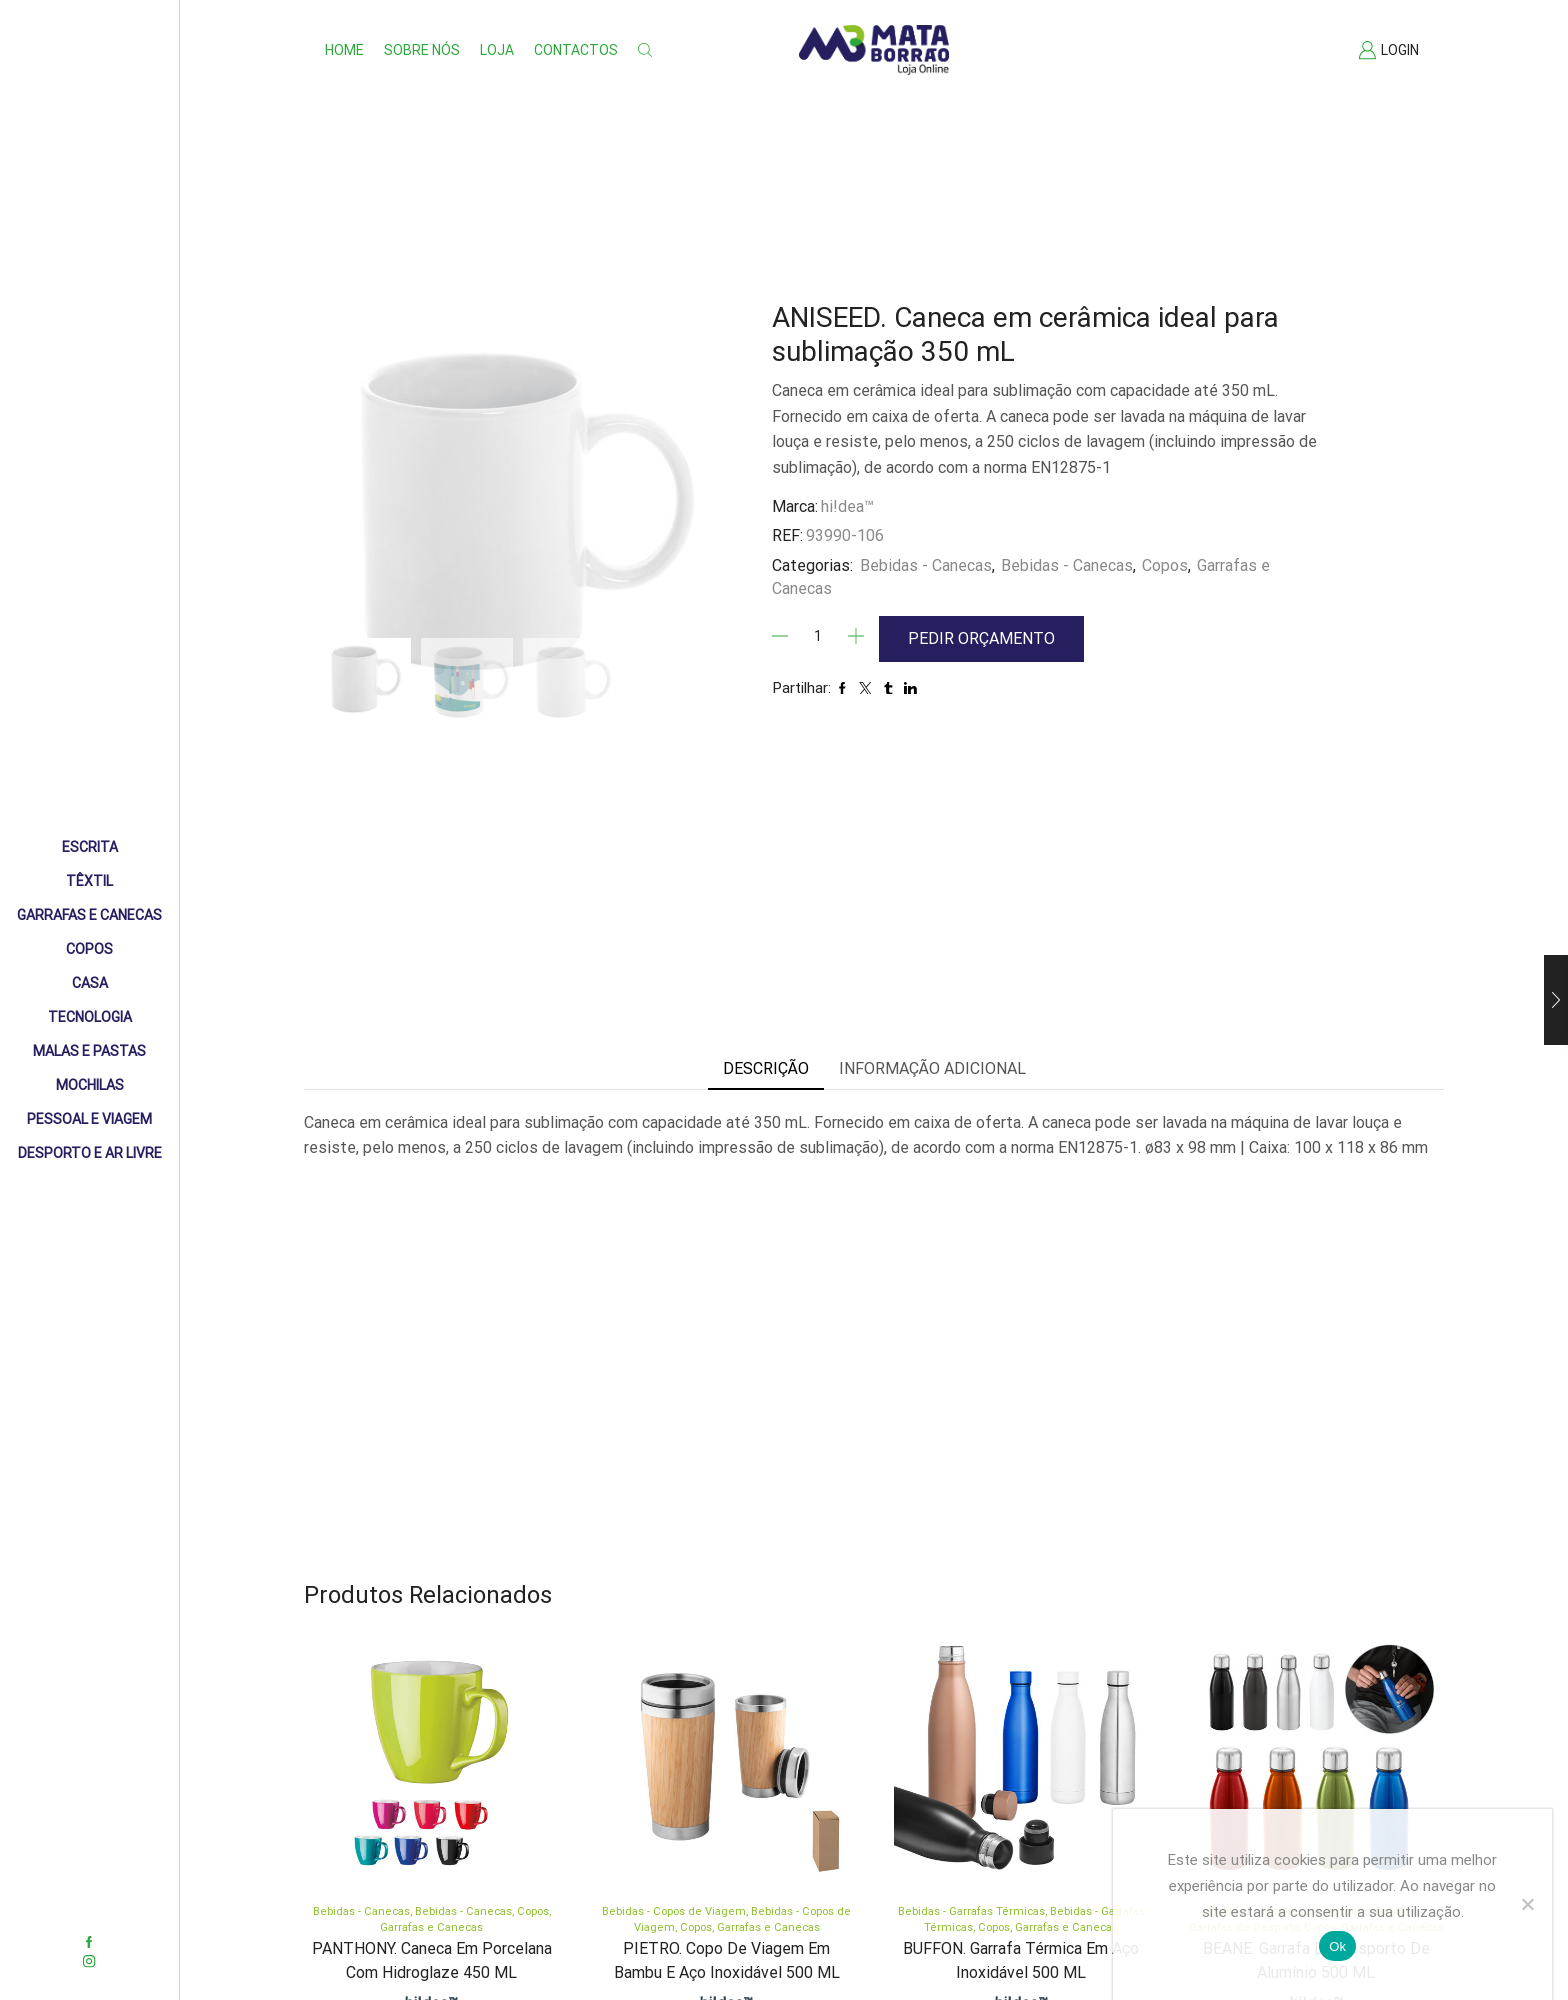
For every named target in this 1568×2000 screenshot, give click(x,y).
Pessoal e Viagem (89, 1119)
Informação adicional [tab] (932, 1068)
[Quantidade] (818, 636)
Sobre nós (422, 50)
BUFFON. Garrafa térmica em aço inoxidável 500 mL (1021, 1960)
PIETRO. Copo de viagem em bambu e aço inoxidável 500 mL (727, 1960)
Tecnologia (90, 1017)
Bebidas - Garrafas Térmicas (971, 1911)
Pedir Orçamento (981, 638)
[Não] (1527, 1904)
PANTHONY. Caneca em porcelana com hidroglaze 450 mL (432, 1960)
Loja (497, 50)
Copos (89, 949)
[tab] (766, 1069)
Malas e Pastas (89, 1051)
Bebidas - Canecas (926, 565)
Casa (90, 983)
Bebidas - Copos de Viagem (674, 1911)
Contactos (576, 50)
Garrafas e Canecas (89, 915)
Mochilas (90, 1085)
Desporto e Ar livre (90, 1153)
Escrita (90, 847)
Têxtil (89, 881)
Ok (1337, 1946)
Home (344, 50)
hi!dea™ (847, 506)
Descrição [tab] (766, 1068)
